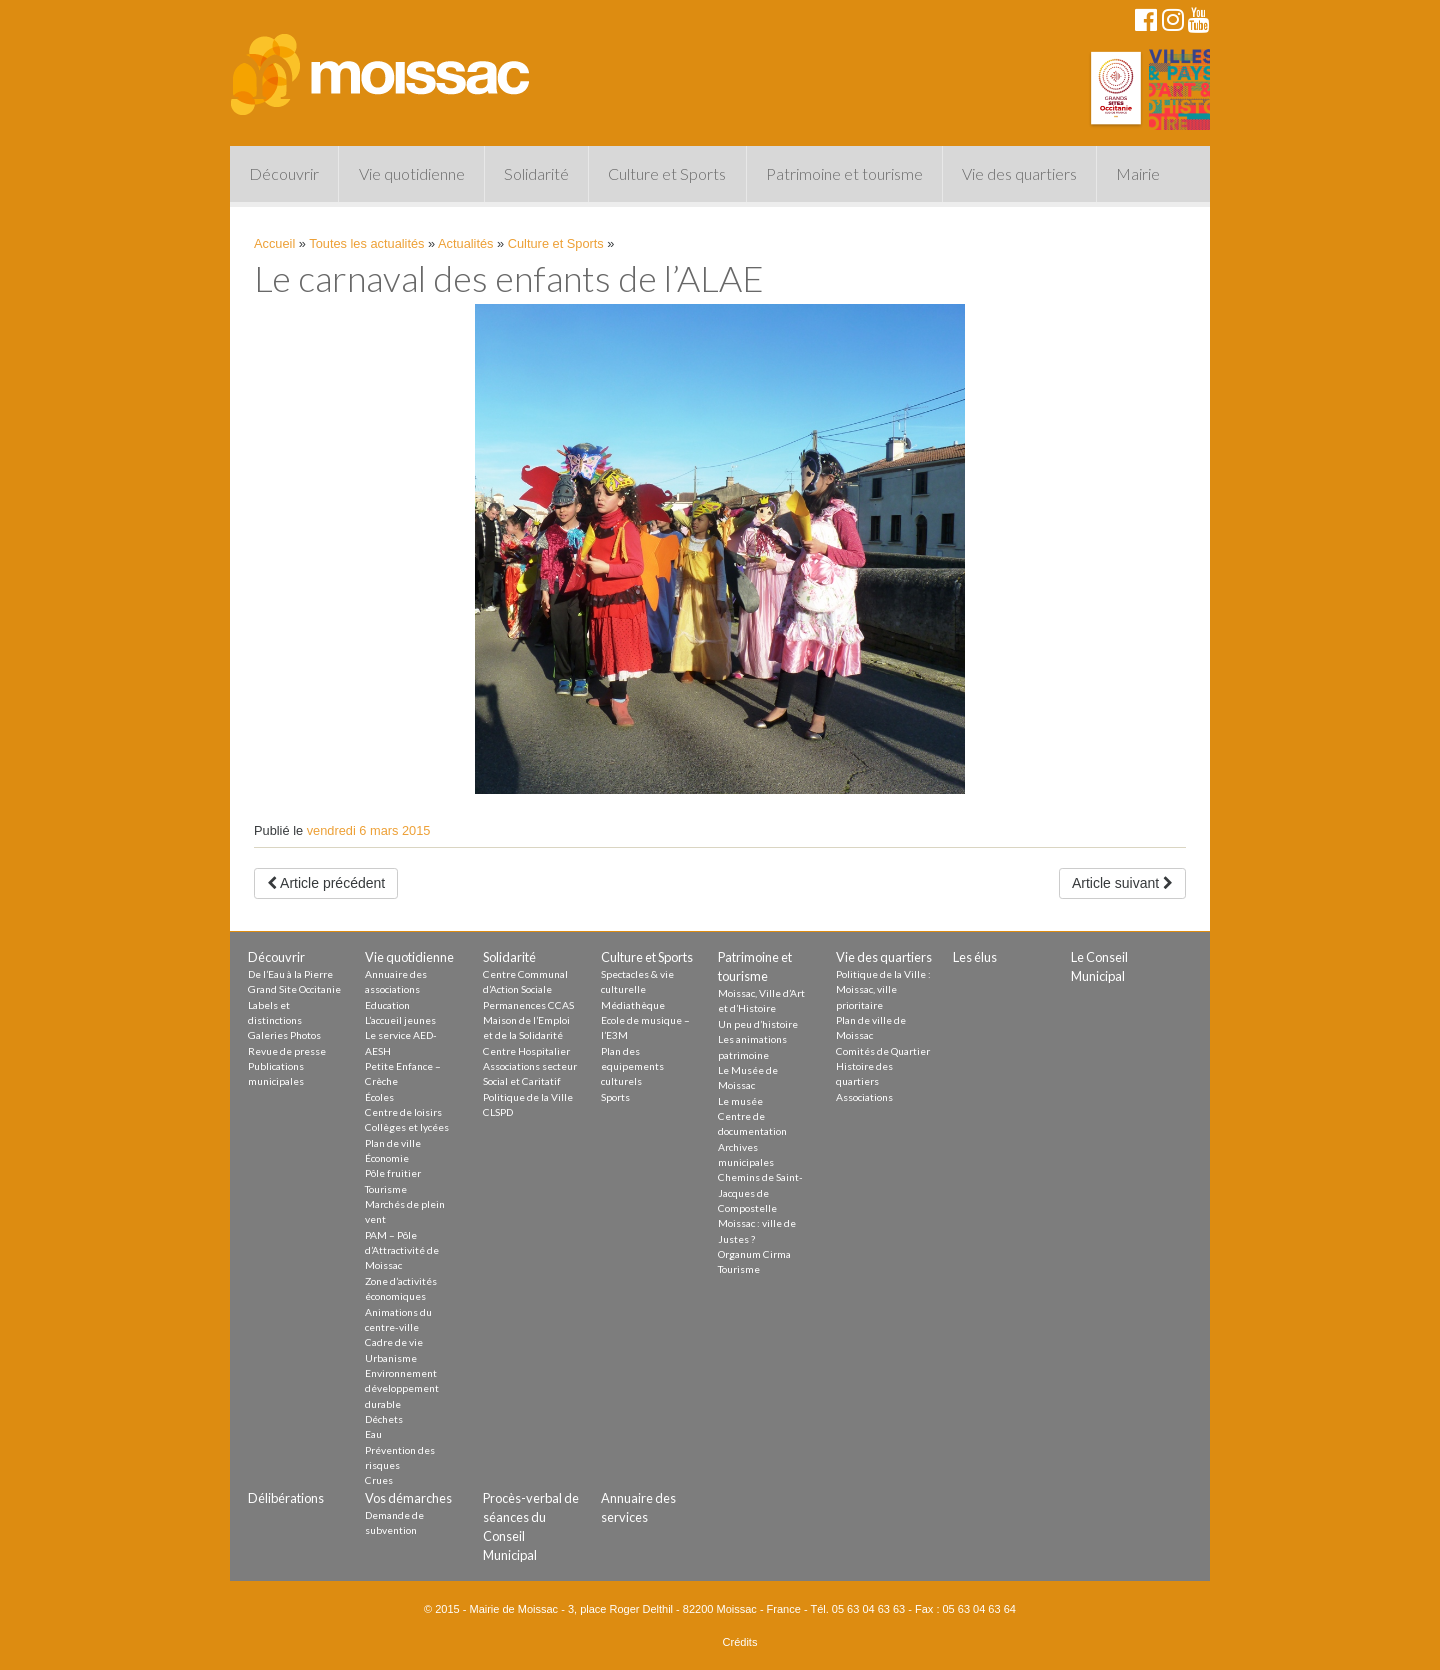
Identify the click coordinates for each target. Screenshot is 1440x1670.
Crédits (740, 1642)
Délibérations (286, 1498)
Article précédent (326, 883)
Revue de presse (287, 1051)
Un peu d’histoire (758, 1024)
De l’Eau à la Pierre (290, 974)
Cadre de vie (394, 1342)
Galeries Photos (284, 1035)
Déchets (384, 1419)
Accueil (274, 243)
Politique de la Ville (528, 1097)
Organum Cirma (754, 1254)
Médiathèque (633, 1005)
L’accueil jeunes (400, 1020)
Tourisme (386, 1189)
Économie (387, 1158)
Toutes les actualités (366, 243)
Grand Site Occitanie (294, 989)
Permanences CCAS (528, 1005)
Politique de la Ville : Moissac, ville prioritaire (883, 989)
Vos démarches (408, 1498)
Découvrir (284, 173)
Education (387, 1005)
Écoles (379, 1097)
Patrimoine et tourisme (844, 173)
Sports (615, 1097)
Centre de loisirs (403, 1112)
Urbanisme (391, 1358)
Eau (373, 1434)
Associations (864, 1097)
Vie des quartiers (1019, 173)
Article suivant (1122, 883)
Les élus (975, 957)
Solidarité (536, 173)
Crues (379, 1480)
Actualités (465, 243)
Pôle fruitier (393, 1173)
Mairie (1138, 173)
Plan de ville (393, 1143)
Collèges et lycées (407, 1127)
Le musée (740, 1101)
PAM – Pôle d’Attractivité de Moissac (402, 1250)
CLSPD (498, 1112)
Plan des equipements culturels (632, 1066)
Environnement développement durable (402, 1388)
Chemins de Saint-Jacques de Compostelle (760, 1192)
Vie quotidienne (412, 173)
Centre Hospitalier (526, 1051)
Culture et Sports (667, 173)
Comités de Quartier (883, 1051)
